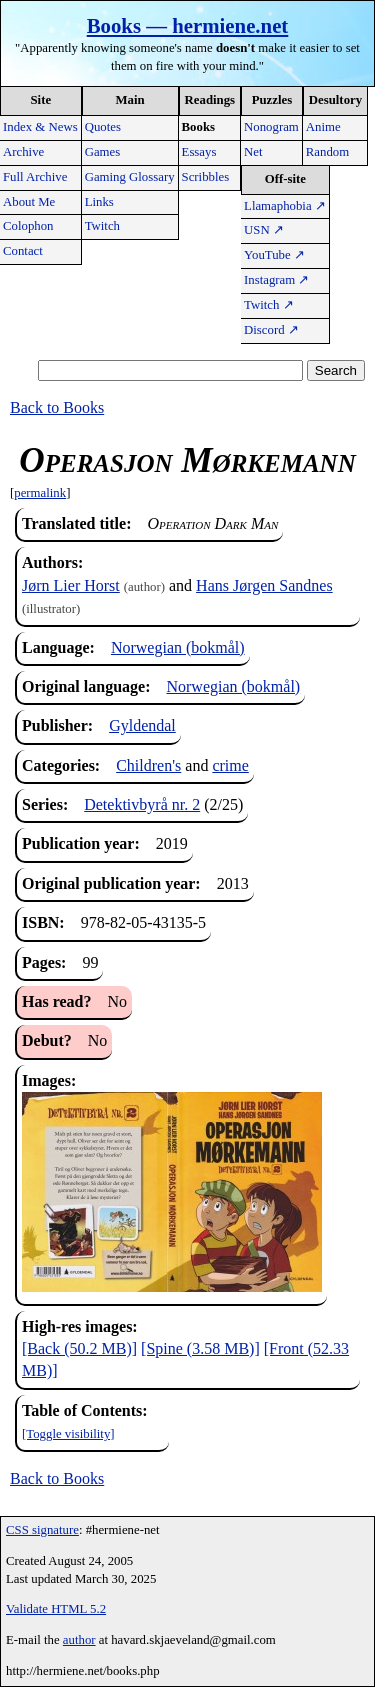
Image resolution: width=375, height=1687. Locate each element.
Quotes (103, 127)
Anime (323, 127)
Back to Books (57, 407)
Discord (271, 330)
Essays (199, 152)
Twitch (102, 226)
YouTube (274, 255)
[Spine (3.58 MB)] (200, 1348)
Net (253, 152)
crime (230, 765)
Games (103, 152)
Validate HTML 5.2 (56, 1609)
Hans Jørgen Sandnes (264, 585)
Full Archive (35, 177)
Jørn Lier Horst (71, 585)
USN (264, 230)
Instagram (276, 280)
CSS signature (42, 1530)
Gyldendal (142, 725)
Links (99, 202)
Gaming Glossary (130, 177)
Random (327, 152)
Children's (148, 765)
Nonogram (271, 127)
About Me (29, 202)
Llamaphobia (285, 206)
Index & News (40, 127)
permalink (40, 493)
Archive (23, 152)
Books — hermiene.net (188, 25)
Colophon (28, 226)
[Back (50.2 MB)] (79, 1348)
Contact (23, 251)
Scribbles (206, 177)
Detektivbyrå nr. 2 (142, 804)
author (79, 1640)
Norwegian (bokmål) (178, 647)
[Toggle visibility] (68, 1434)
